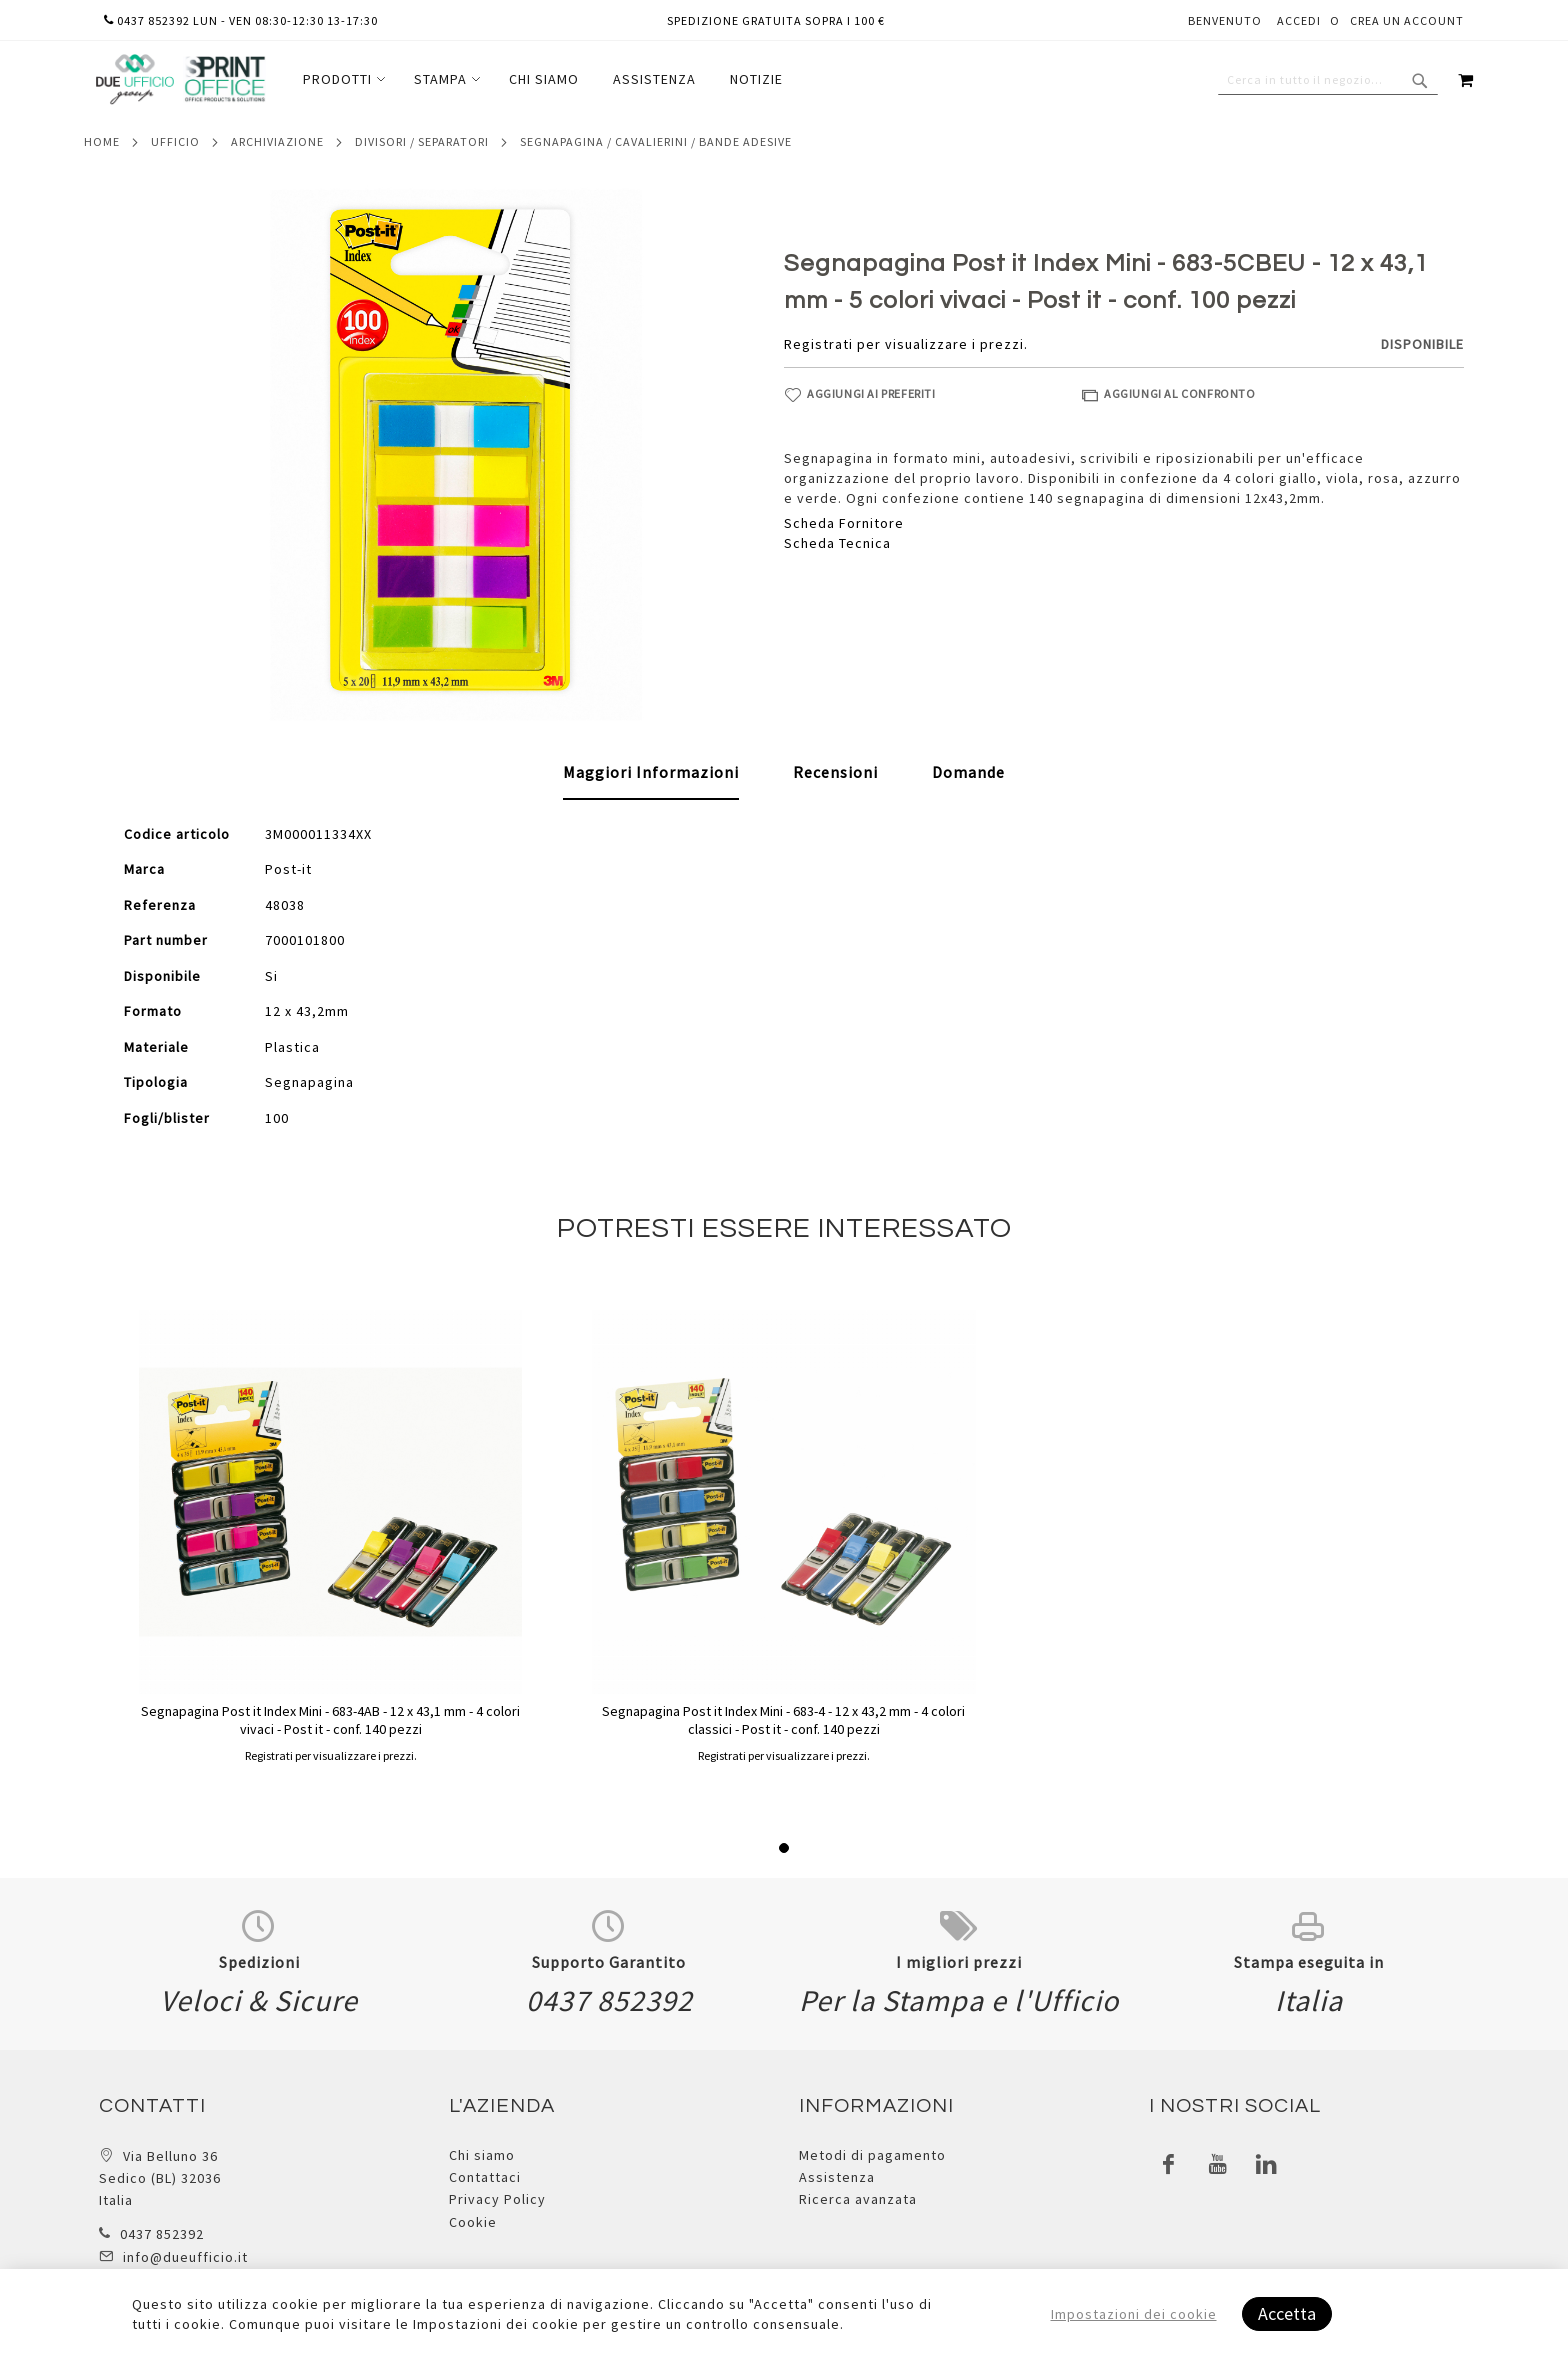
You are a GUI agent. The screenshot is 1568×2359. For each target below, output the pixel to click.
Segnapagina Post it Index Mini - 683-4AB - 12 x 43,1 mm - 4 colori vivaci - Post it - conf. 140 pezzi (330, 1720)
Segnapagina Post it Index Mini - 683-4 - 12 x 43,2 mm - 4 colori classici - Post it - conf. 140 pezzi (783, 1720)
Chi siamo (482, 2155)
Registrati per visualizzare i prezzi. (906, 344)
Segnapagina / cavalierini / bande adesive (656, 141)
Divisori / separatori (422, 141)
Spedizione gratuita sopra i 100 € (776, 20)
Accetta (1287, 2313)
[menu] (543, 79)
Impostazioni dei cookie (1134, 2314)
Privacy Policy (497, 2199)
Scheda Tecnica (837, 543)
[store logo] (180, 79)
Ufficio (175, 141)
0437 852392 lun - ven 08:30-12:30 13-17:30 (241, 20)
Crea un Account (1407, 20)
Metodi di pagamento (872, 2155)
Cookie (473, 2222)
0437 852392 (162, 2234)
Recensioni (835, 772)
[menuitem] (341, 79)
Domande (968, 772)
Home (102, 141)
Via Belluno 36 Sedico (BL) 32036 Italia (160, 2178)
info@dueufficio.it (185, 2257)
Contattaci (485, 2177)
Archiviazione (277, 141)
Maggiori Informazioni (651, 772)
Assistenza (837, 2177)
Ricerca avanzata (858, 2199)
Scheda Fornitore (844, 523)
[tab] (651, 773)
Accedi (1299, 20)
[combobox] (1328, 80)
